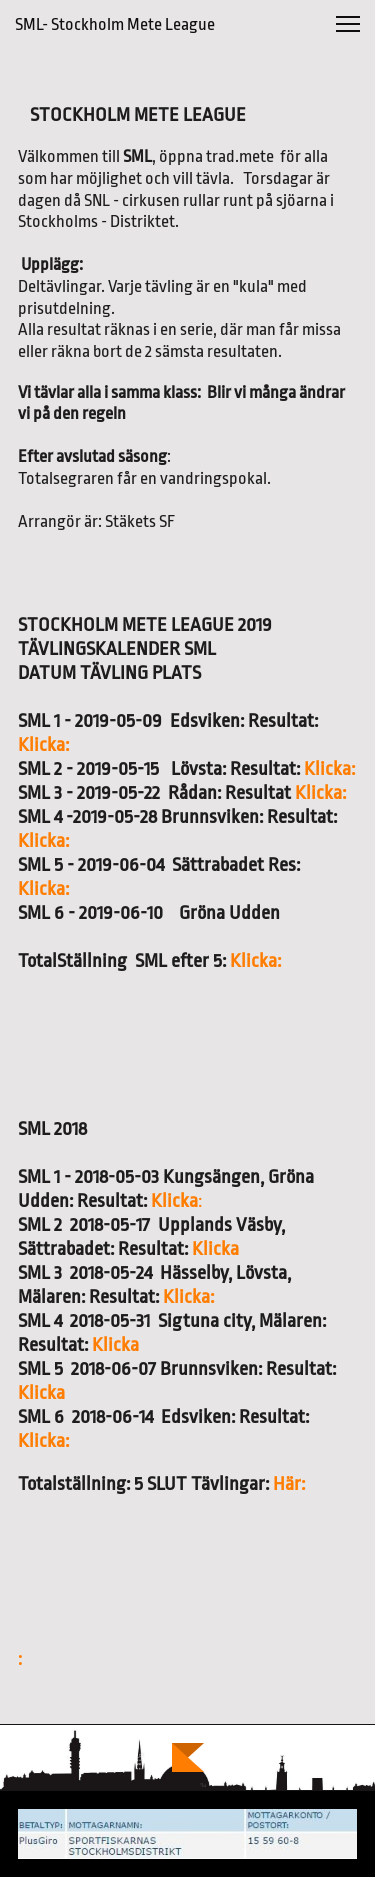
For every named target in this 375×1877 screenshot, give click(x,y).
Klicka (176, 1201)
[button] (348, 24)
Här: (289, 1484)
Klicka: (43, 745)
